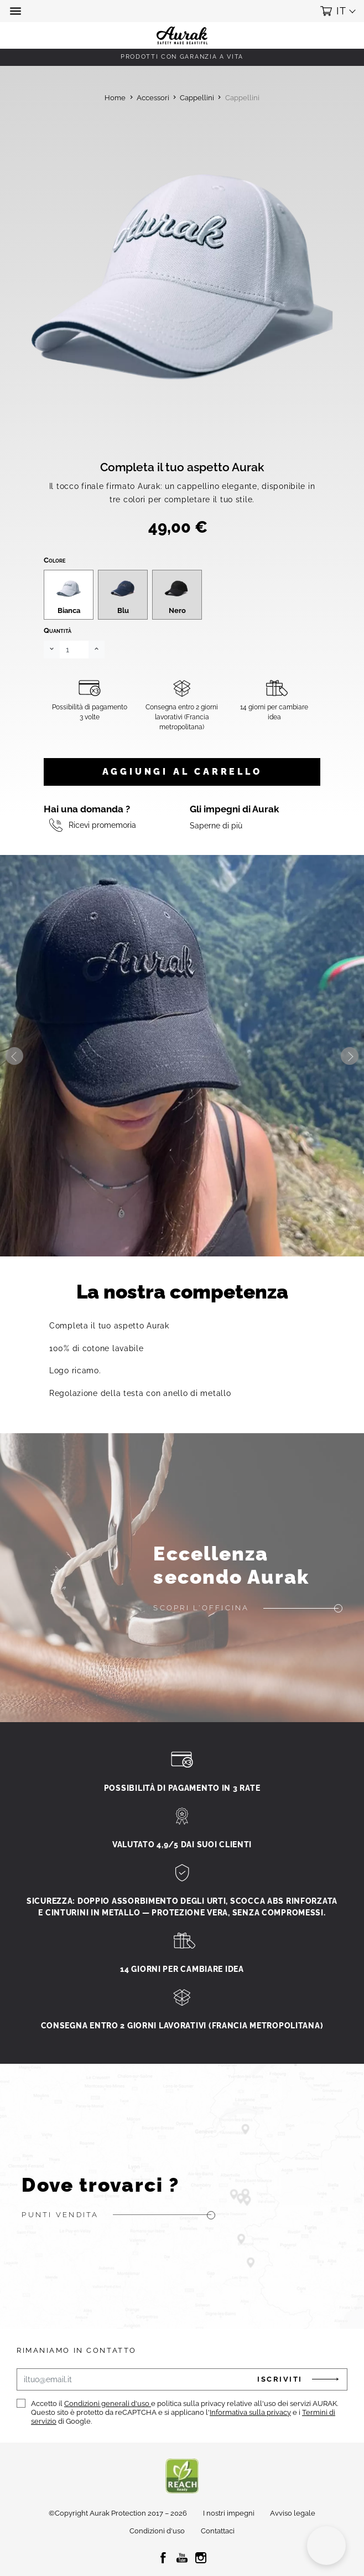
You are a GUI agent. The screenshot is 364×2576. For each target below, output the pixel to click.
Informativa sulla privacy (250, 2445)
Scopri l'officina (201, 1641)
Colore (54, 593)
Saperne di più (216, 858)
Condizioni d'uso (157, 2564)
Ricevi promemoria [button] (102, 858)
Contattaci (218, 2564)
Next (349, 1089)
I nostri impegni (228, 2546)
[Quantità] (74, 683)
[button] (16, 11)
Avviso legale (292, 2546)
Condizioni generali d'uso (107, 2437)
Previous (14, 1089)
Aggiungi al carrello (182, 805)
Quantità (57, 664)
